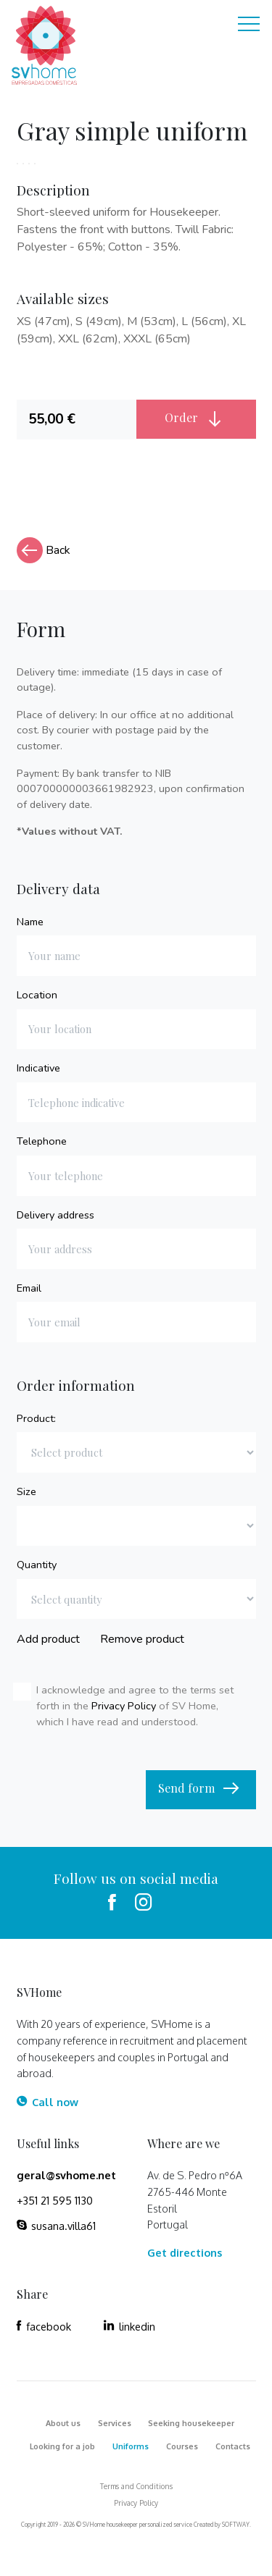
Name (30, 921)
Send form (201, 1789)
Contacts (232, 2446)
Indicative (38, 1068)
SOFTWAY (236, 2524)
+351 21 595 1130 (55, 2200)
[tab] (76, 419)
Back (43, 550)
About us (63, 2423)
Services (114, 2423)
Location (37, 995)
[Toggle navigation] (248, 26)
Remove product (142, 1639)
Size (26, 1491)
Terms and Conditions (136, 2486)
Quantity (37, 1564)
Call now (47, 2101)
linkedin (129, 2326)
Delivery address (55, 1215)
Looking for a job (62, 2446)
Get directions (184, 2252)
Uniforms (130, 2446)
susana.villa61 (56, 2225)
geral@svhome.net (66, 2174)
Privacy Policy (123, 1706)
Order (196, 418)
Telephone (42, 1141)
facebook (44, 2326)
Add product (48, 1639)
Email (29, 1288)
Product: (36, 1418)
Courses (182, 2446)
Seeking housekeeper (191, 2423)
